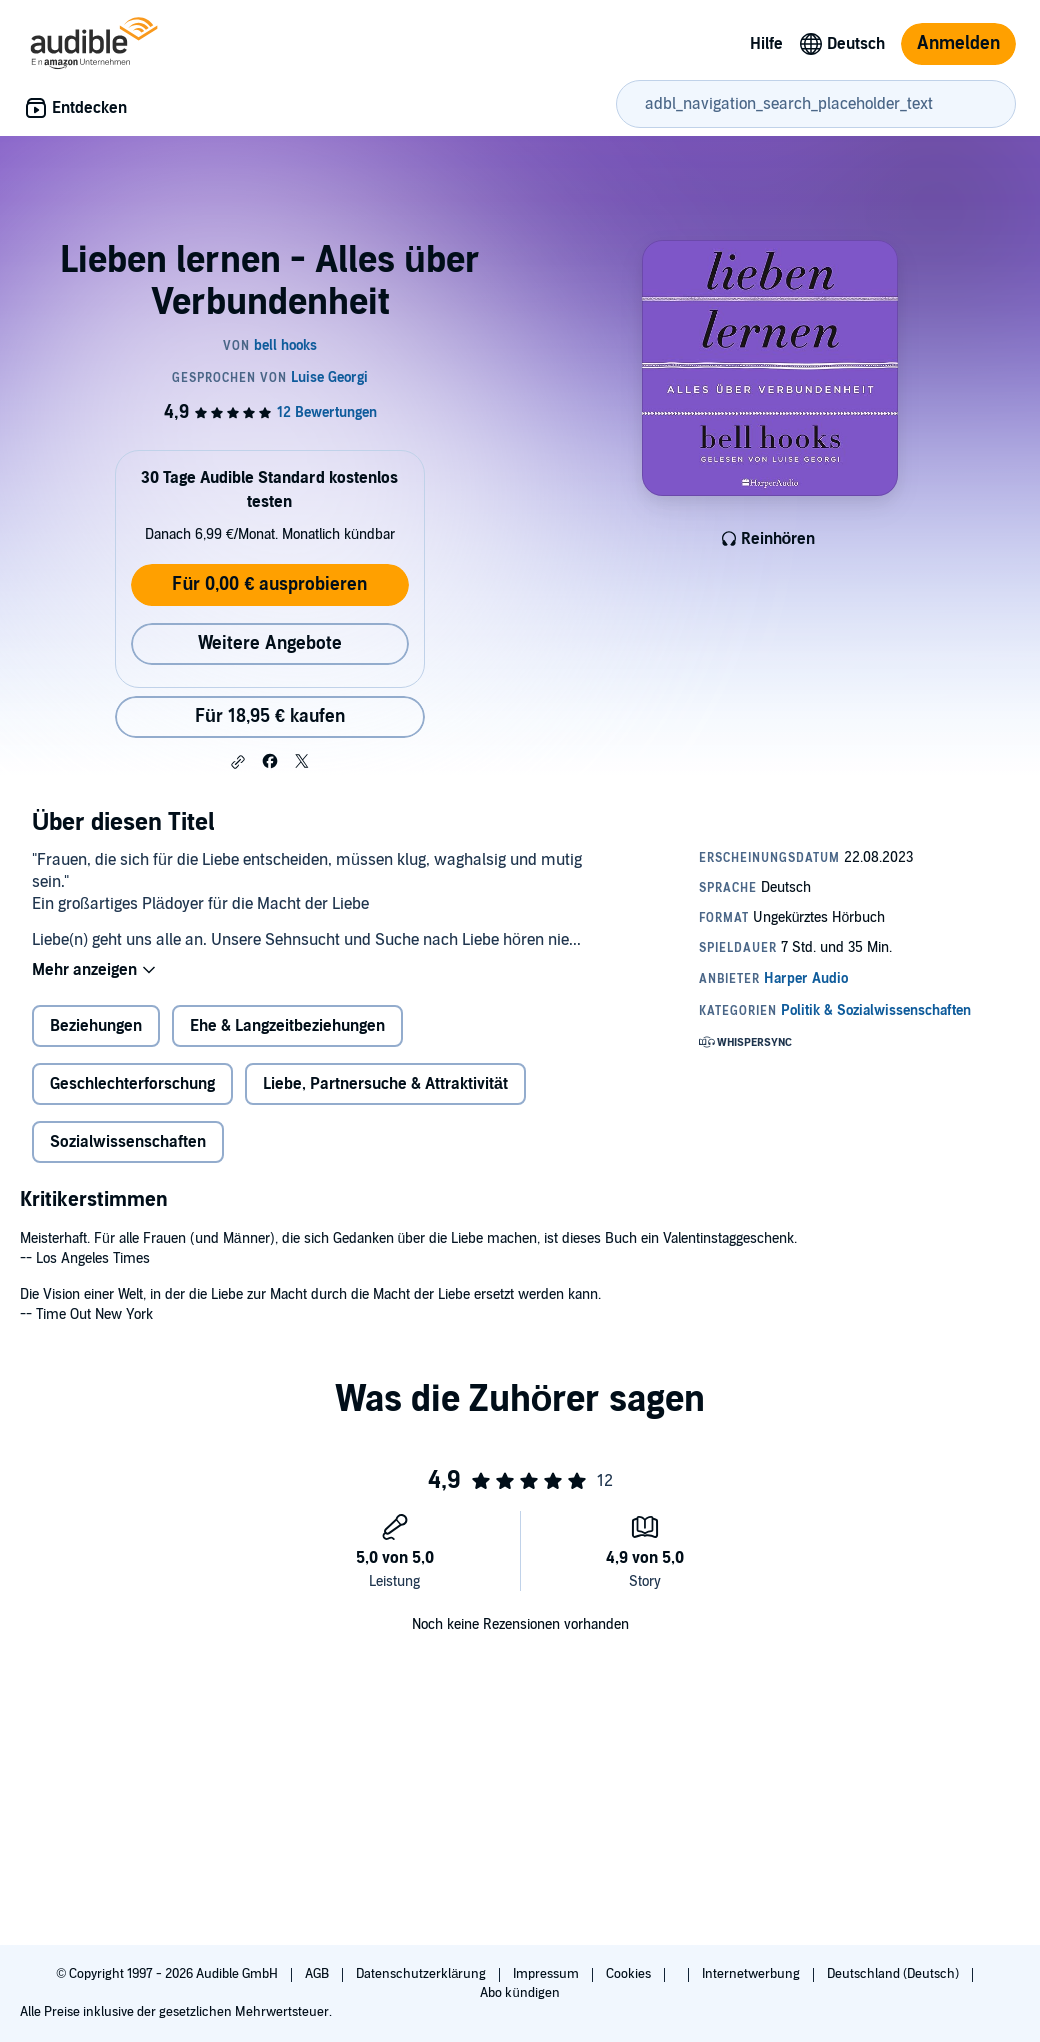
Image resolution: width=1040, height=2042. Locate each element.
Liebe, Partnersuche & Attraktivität (385, 1084)
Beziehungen (96, 1026)
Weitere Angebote (270, 643)
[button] (238, 762)
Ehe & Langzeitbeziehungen (287, 1026)
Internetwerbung (752, 1974)
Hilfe (766, 44)
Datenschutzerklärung (422, 1974)
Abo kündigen (519, 1993)
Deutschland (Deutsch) (894, 1974)
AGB (318, 1974)
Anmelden (958, 43)
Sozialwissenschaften (128, 1142)
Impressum (547, 1974)
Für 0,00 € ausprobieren (269, 584)
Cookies (630, 1974)
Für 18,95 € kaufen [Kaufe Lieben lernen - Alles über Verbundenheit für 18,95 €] (270, 716)
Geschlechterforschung (132, 1084)
